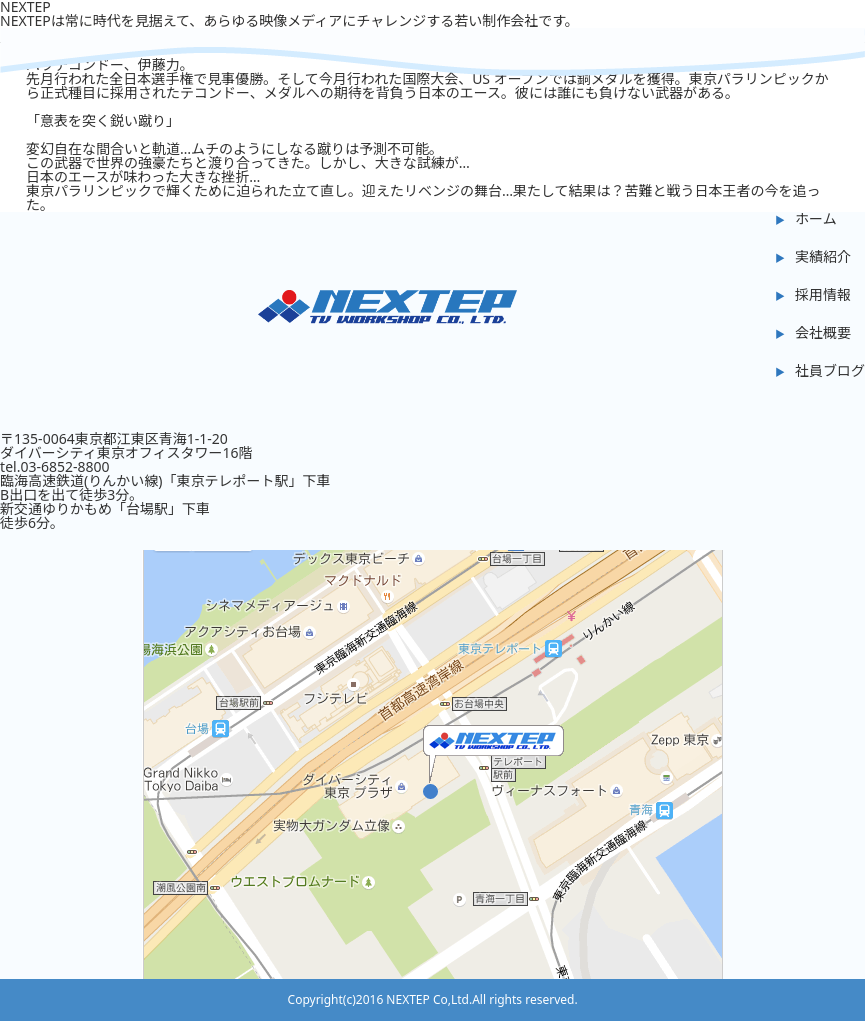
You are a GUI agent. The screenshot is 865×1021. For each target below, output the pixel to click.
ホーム (816, 218)
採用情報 (823, 294)
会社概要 (823, 332)
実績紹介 (823, 256)
